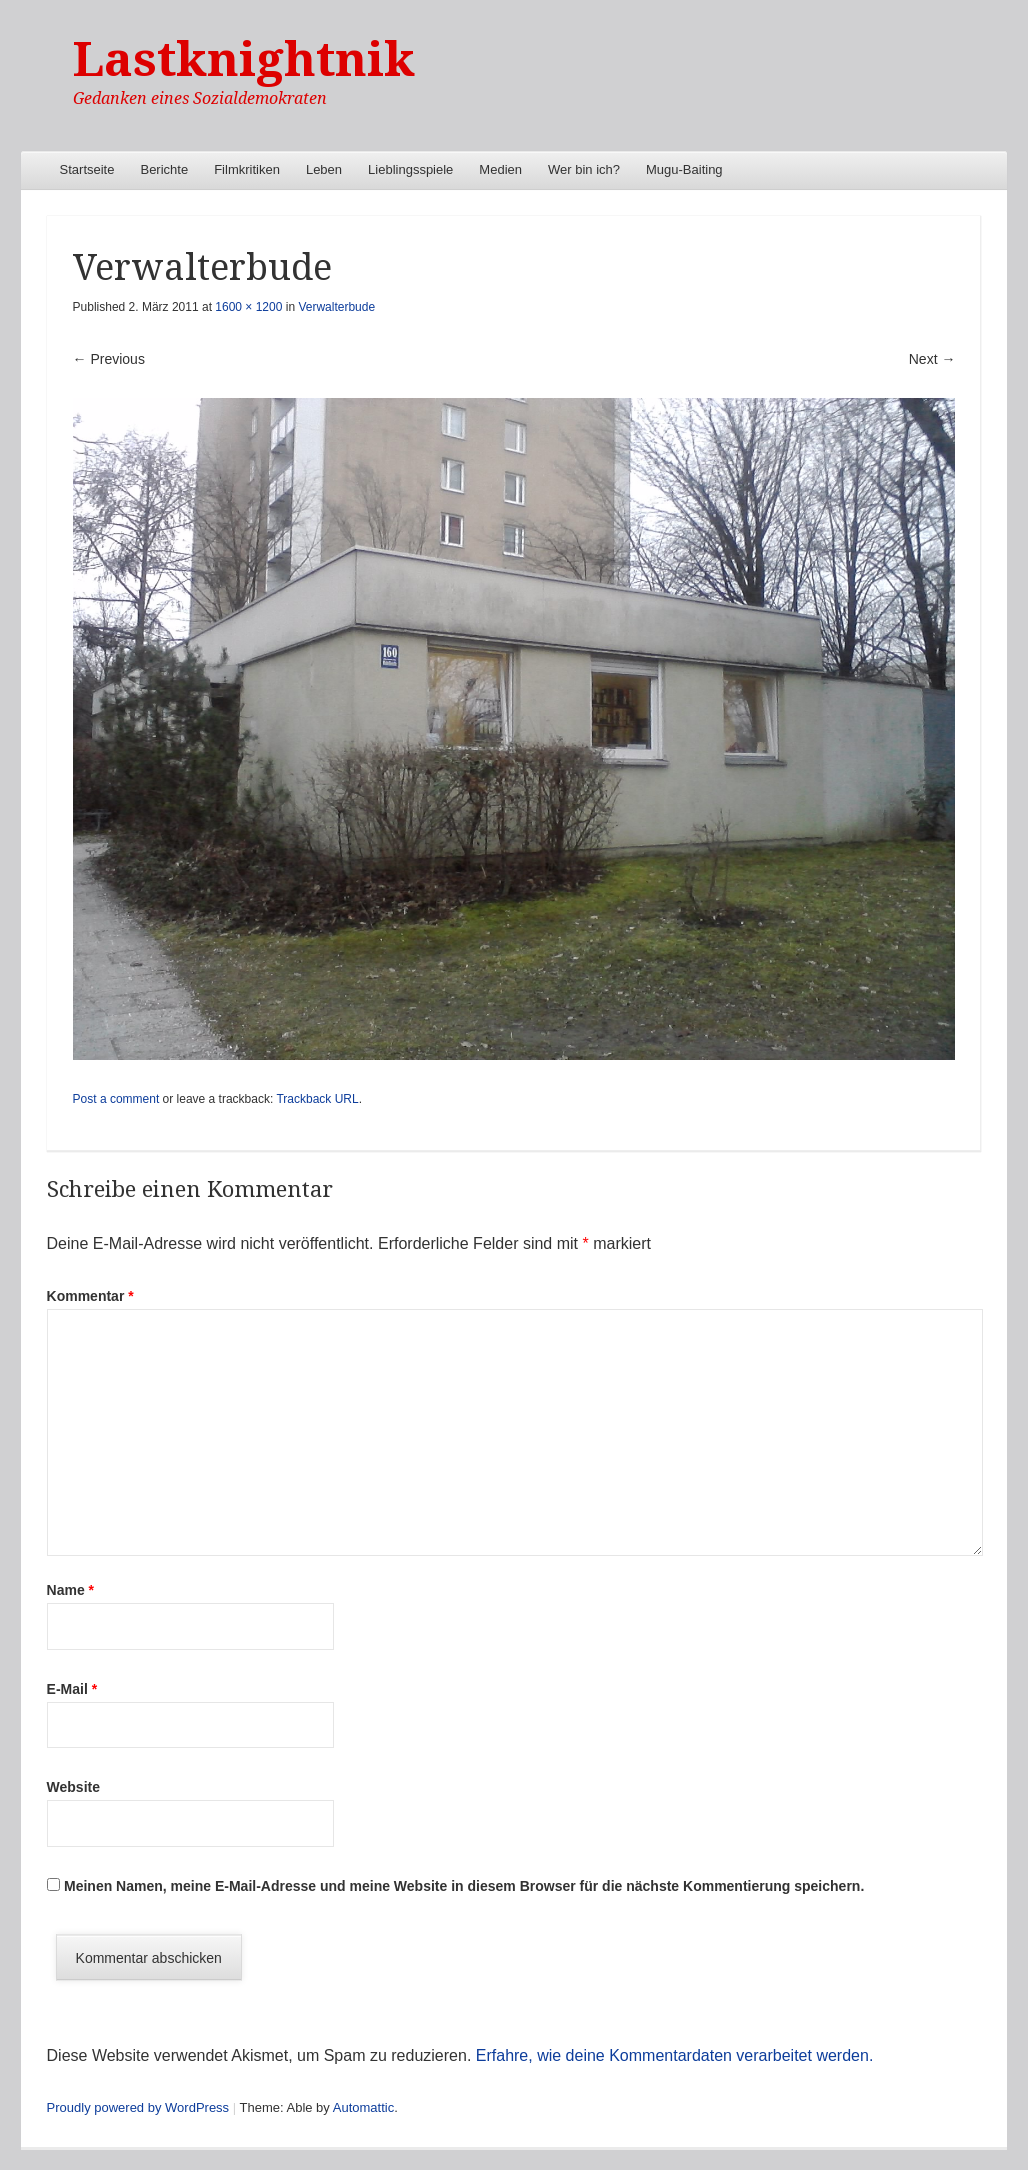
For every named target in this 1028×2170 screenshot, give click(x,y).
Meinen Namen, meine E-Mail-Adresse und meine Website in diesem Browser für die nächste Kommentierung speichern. (464, 1886)
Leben (324, 169)
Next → (932, 359)
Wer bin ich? (584, 169)
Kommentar (90, 1296)
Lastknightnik (244, 59)
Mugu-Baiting (684, 169)
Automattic (363, 2107)
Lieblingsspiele (410, 169)
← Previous (109, 359)
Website (73, 1787)
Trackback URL (317, 1099)
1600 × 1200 (248, 307)
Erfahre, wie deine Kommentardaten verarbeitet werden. (675, 2055)
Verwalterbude (336, 307)
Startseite (87, 169)
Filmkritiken (247, 169)
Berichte (164, 169)
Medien (500, 169)
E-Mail (72, 1689)
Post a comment (116, 1099)
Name (70, 1590)
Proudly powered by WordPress (138, 2107)
